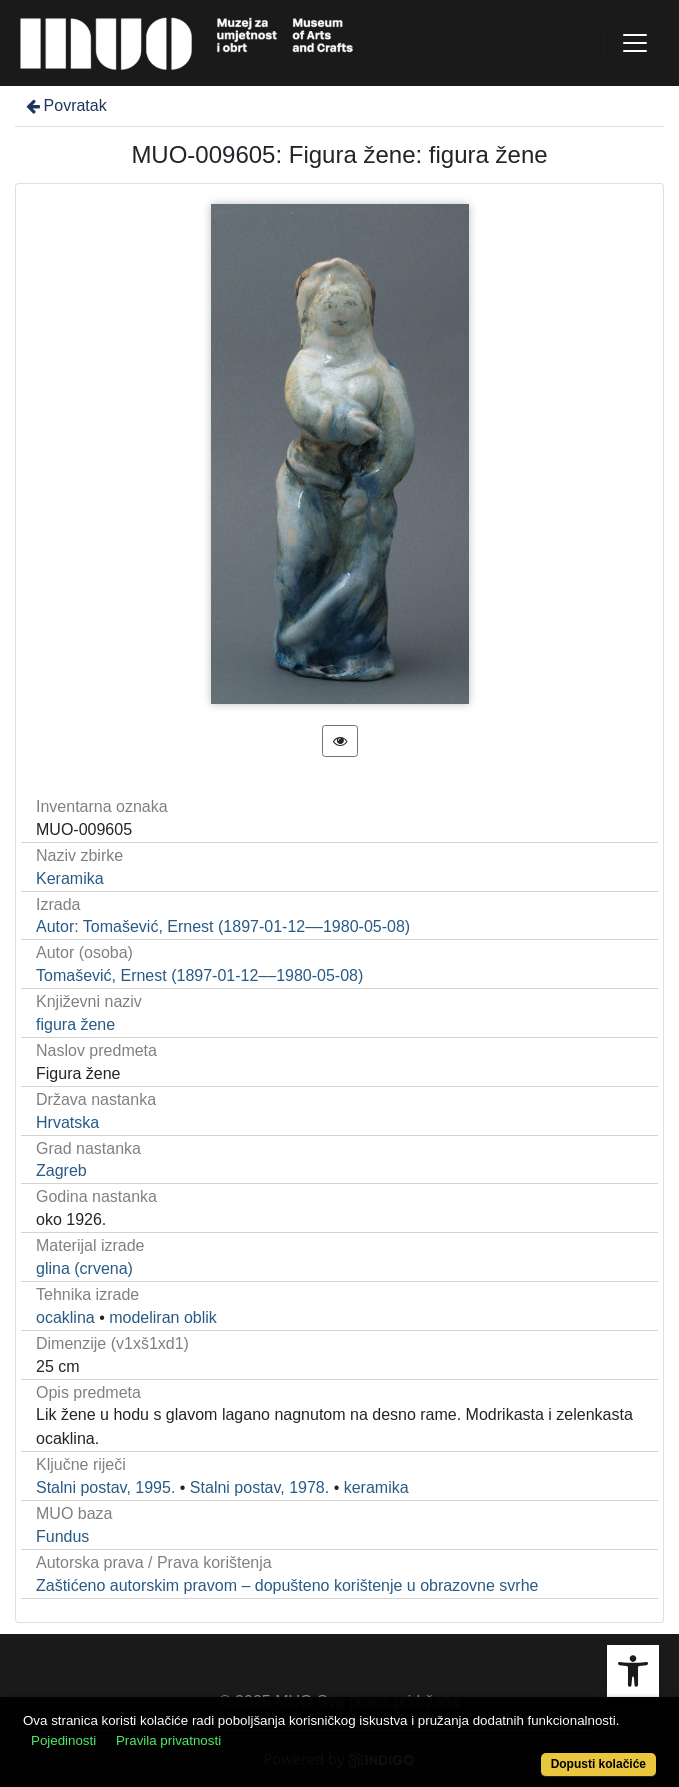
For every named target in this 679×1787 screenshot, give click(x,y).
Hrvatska (67, 1122)
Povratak (65, 105)
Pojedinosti (63, 1740)
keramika (376, 1487)
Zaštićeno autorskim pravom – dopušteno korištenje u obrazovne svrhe (287, 1585)
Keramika (70, 878)
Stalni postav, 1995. (105, 1487)
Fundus (62, 1536)
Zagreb (61, 1170)
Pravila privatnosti (168, 1740)
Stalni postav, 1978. (259, 1487)
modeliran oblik (163, 1317)
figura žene (75, 1024)
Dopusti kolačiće (598, 1764)
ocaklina (65, 1317)
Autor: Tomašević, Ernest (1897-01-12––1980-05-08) (223, 926)
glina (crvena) (84, 1268)
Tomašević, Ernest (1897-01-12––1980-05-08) (199, 975)
